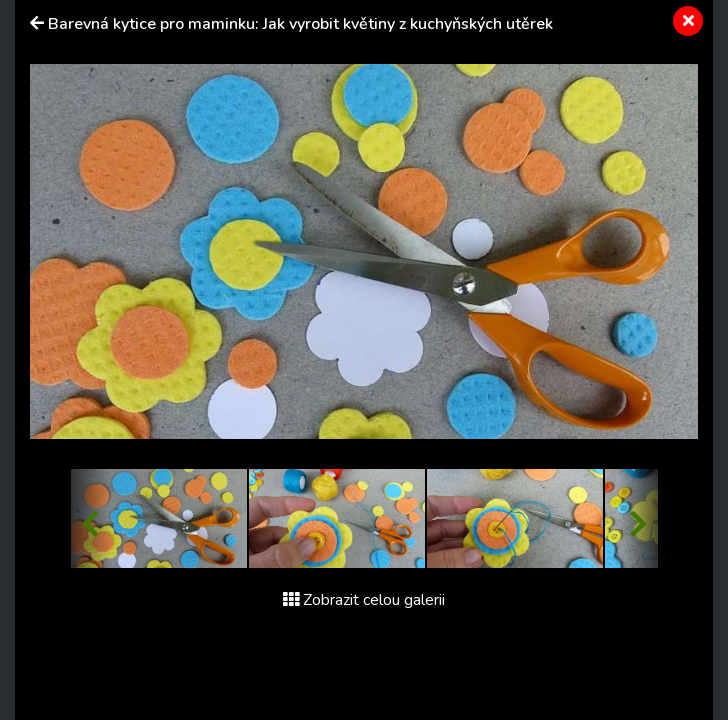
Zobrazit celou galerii (364, 600)
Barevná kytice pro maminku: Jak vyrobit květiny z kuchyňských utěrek (300, 24)
